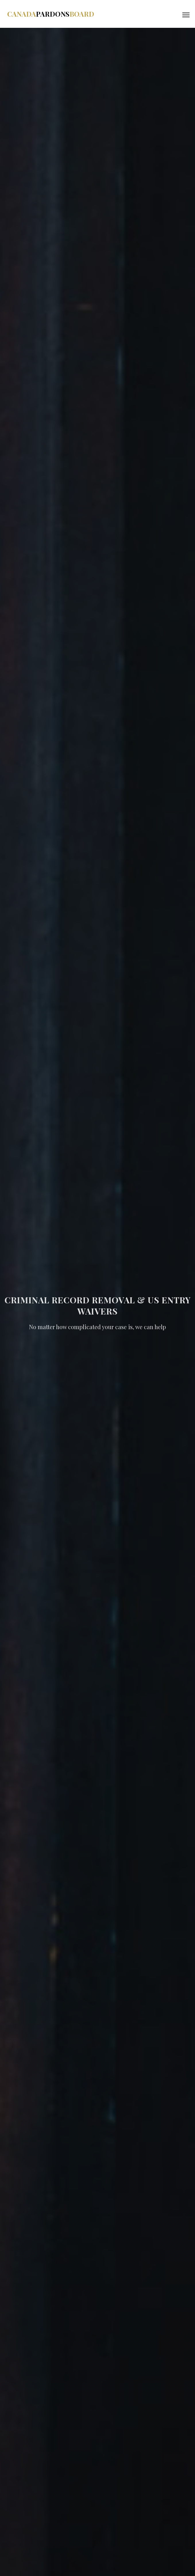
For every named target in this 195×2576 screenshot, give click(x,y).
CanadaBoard (50, 13)
